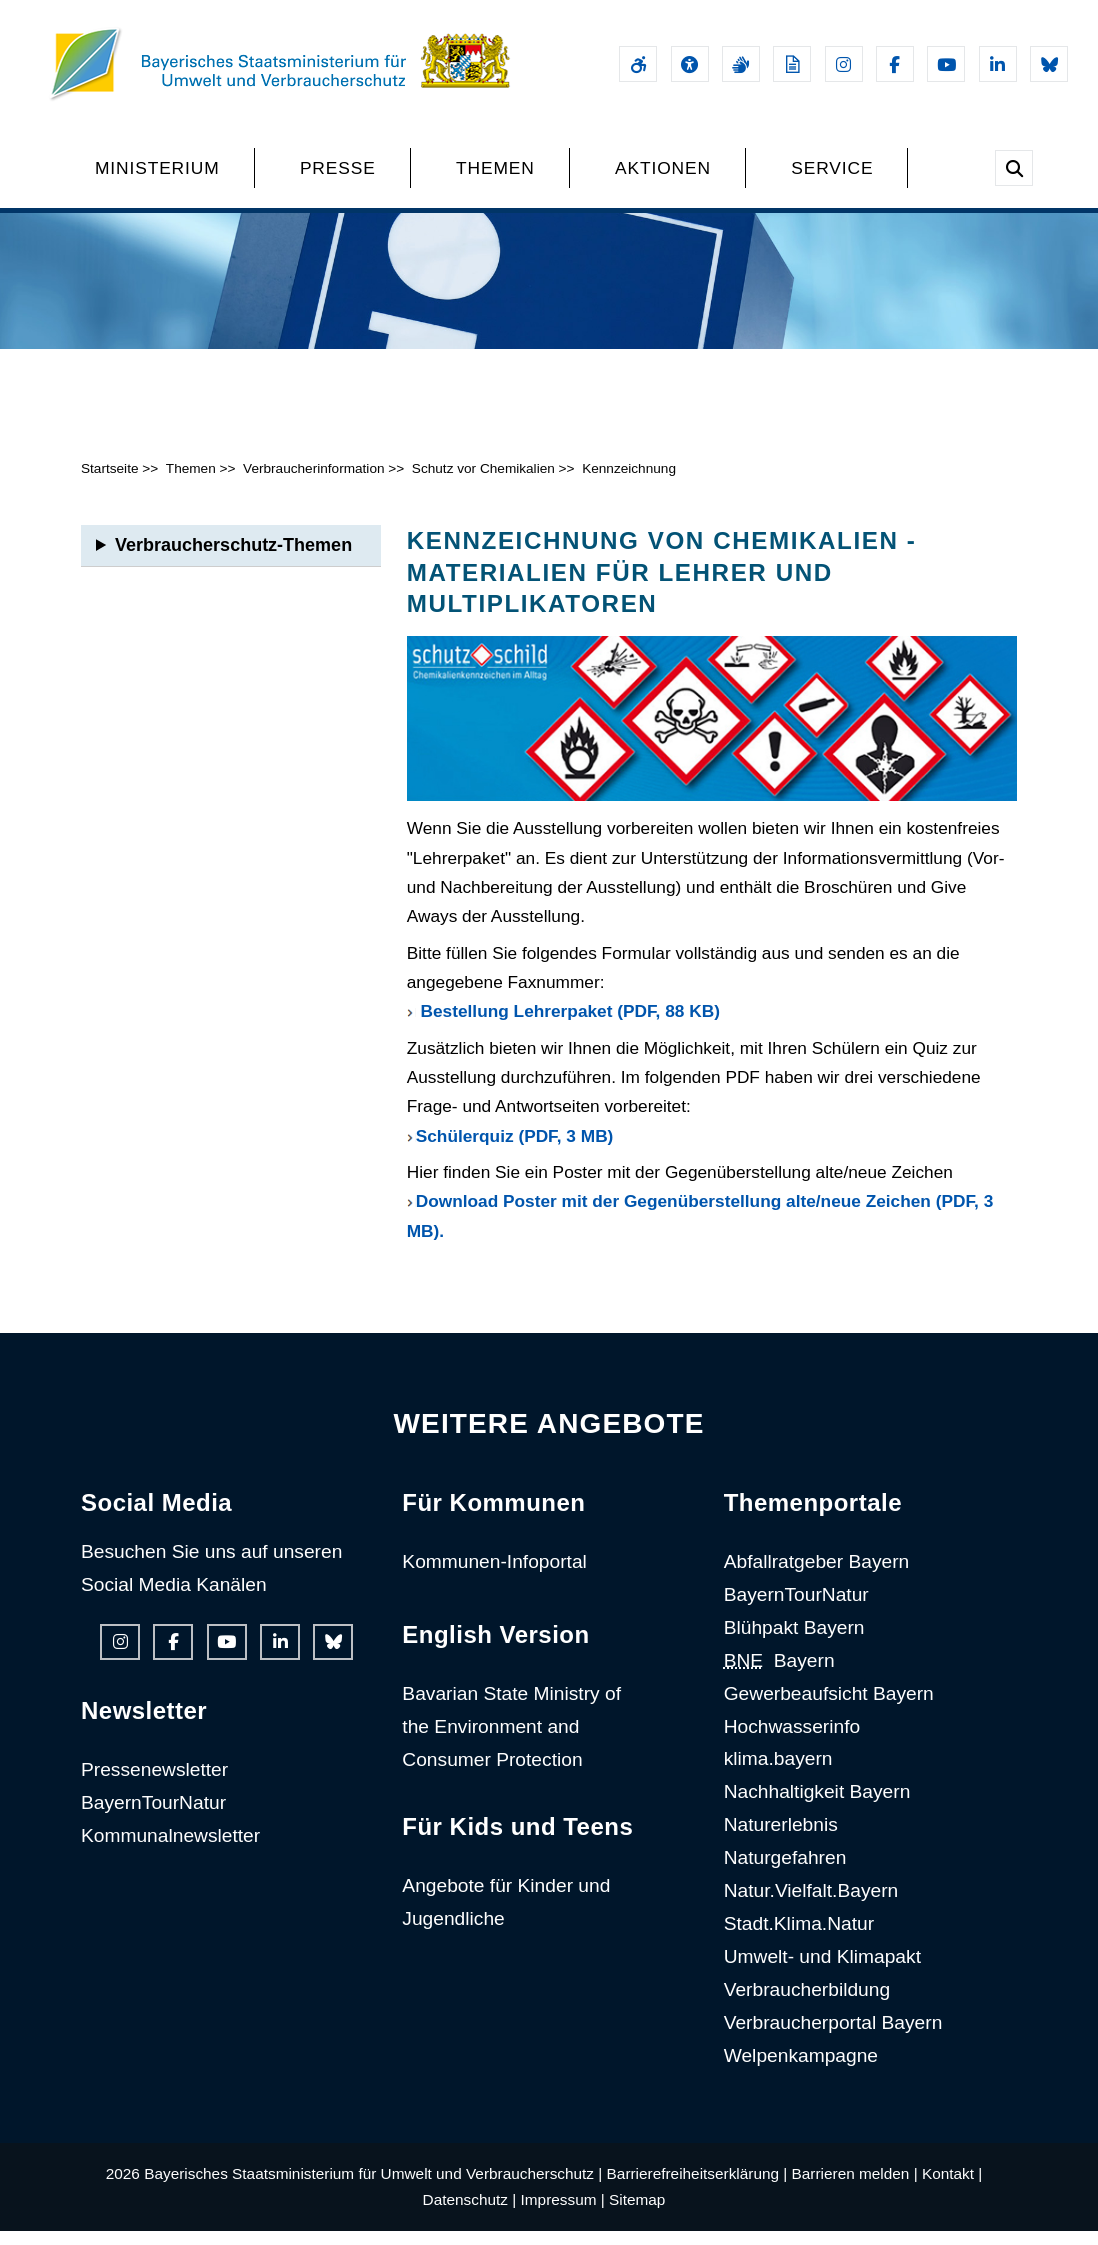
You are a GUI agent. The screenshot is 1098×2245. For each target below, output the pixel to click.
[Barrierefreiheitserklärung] (638, 64)
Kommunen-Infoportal (494, 1574)
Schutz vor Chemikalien (483, 482)
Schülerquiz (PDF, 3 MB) (515, 1149)
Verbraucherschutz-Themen (233, 559)
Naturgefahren (785, 1871)
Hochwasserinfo (792, 1739)
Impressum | (563, 2212)
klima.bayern (778, 1772)
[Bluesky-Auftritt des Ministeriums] (1049, 64)
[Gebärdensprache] (741, 64)
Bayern (779, 1673)
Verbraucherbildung (807, 2002)
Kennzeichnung (630, 482)
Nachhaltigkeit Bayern (817, 1805)
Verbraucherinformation (314, 482)
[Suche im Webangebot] (1014, 168)
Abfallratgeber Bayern (817, 1574)
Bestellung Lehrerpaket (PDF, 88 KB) (570, 1025)
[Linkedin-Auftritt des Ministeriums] (998, 64)
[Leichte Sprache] (792, 64)
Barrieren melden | (855, 2186)
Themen (191, 482)
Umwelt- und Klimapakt (822, 1969)
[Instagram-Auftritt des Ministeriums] (844, 64)
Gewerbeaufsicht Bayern (829, 1706)
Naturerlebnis (781, 1838)
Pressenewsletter (154, 1782)
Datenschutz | (470, 2212)
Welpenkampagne (801, 2068)
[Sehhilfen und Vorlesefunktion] (690, 64)
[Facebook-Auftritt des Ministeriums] (895, 64)
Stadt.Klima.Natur (799, 1936)
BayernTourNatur (153, 1815)
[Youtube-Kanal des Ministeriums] (946, 64)
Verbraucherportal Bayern (833, 2035)
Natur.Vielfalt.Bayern (811, 1903)
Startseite (110, 482)
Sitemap (637, 2212)
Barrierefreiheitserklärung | (697, 2186)
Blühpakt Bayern (794, 1640)
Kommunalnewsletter (170, 1848)
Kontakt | (952, 2186)
